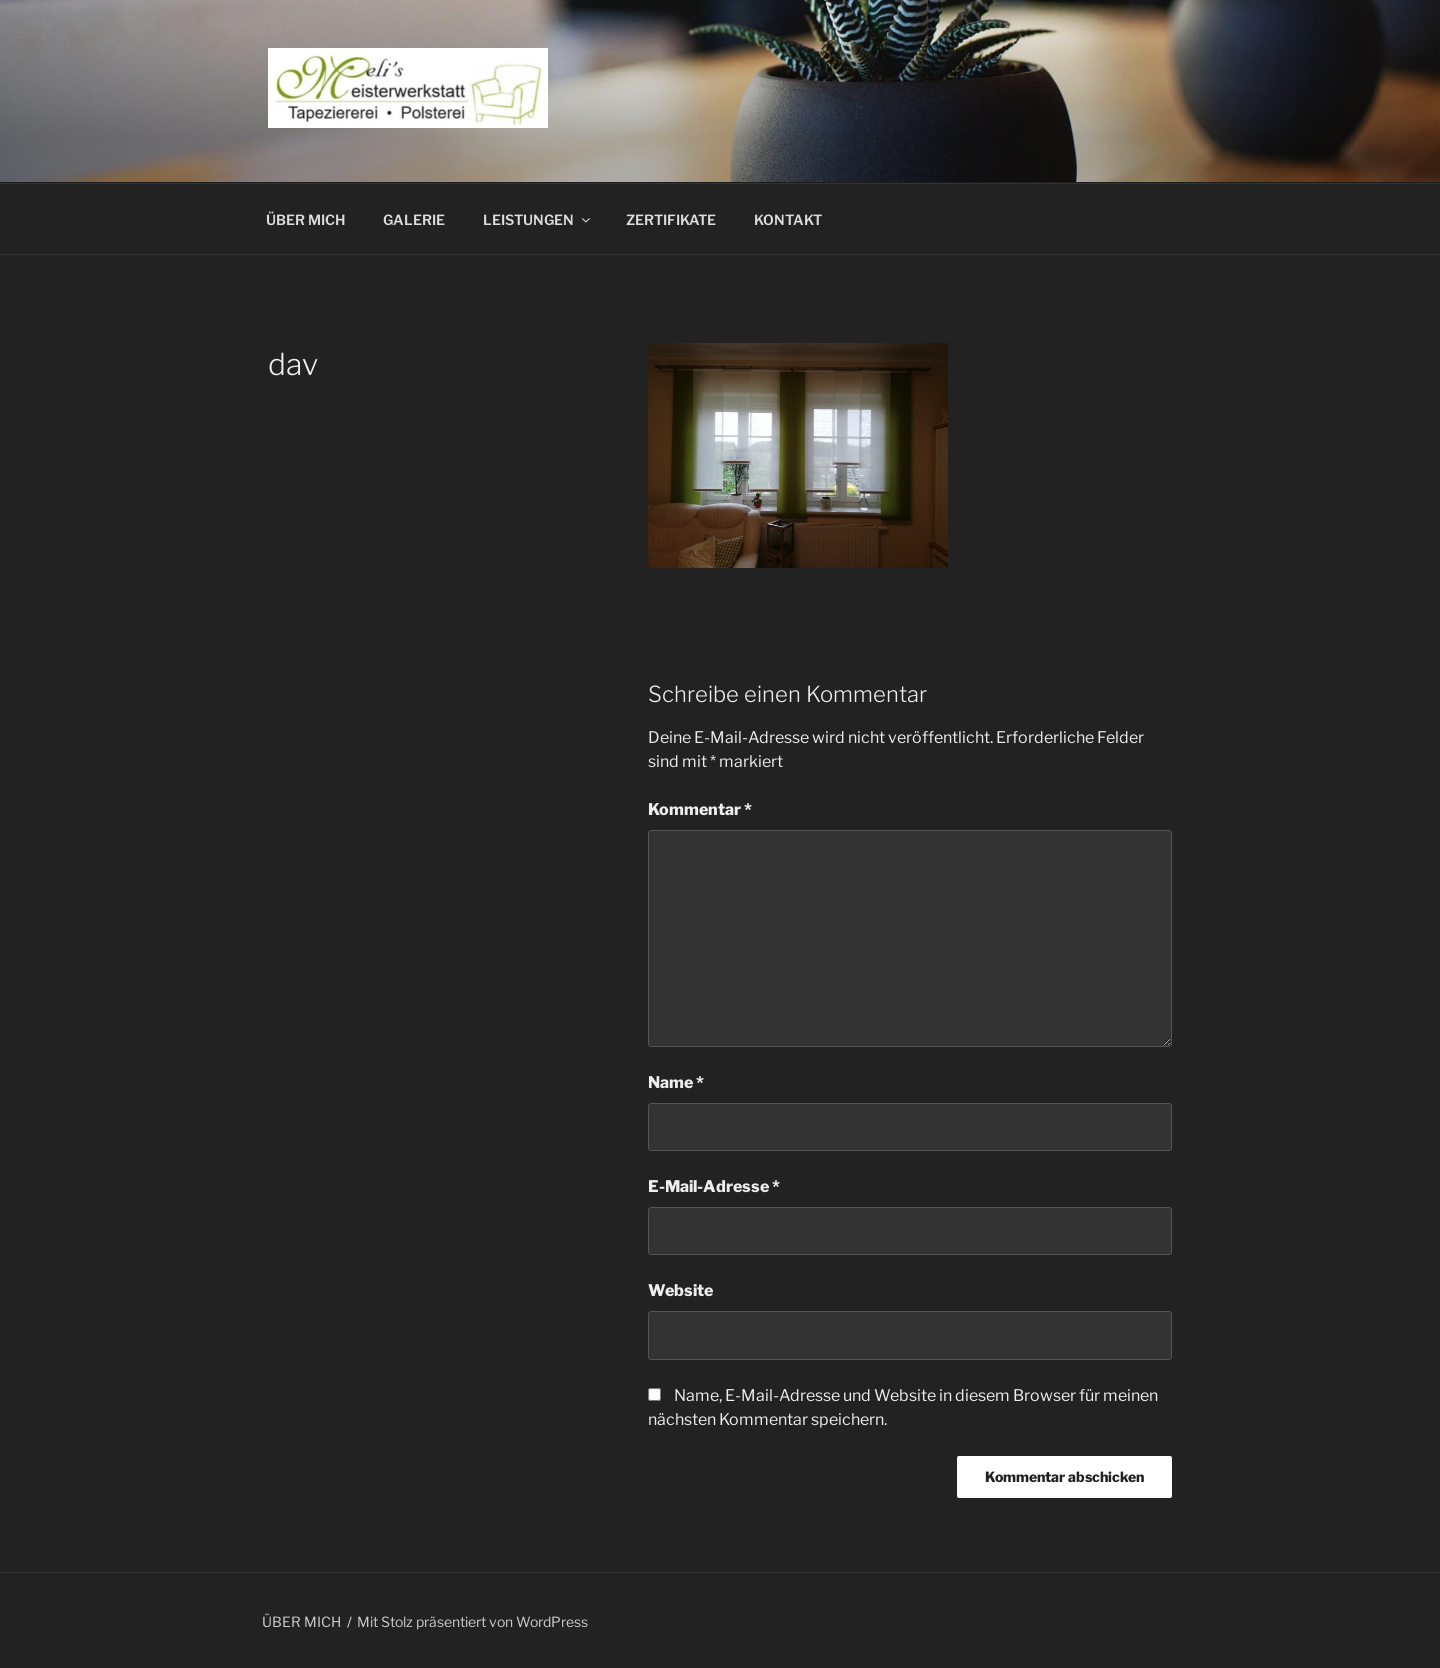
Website (680, 1290)
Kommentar (700, 809)
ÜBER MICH (305, 219)
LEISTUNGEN (538, 219)
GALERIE (414, 219)
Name (676, 1082)
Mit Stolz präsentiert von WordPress (472, 1621)
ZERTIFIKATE (671, 219)
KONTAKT (788, 219)
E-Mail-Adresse (714, 1186)
